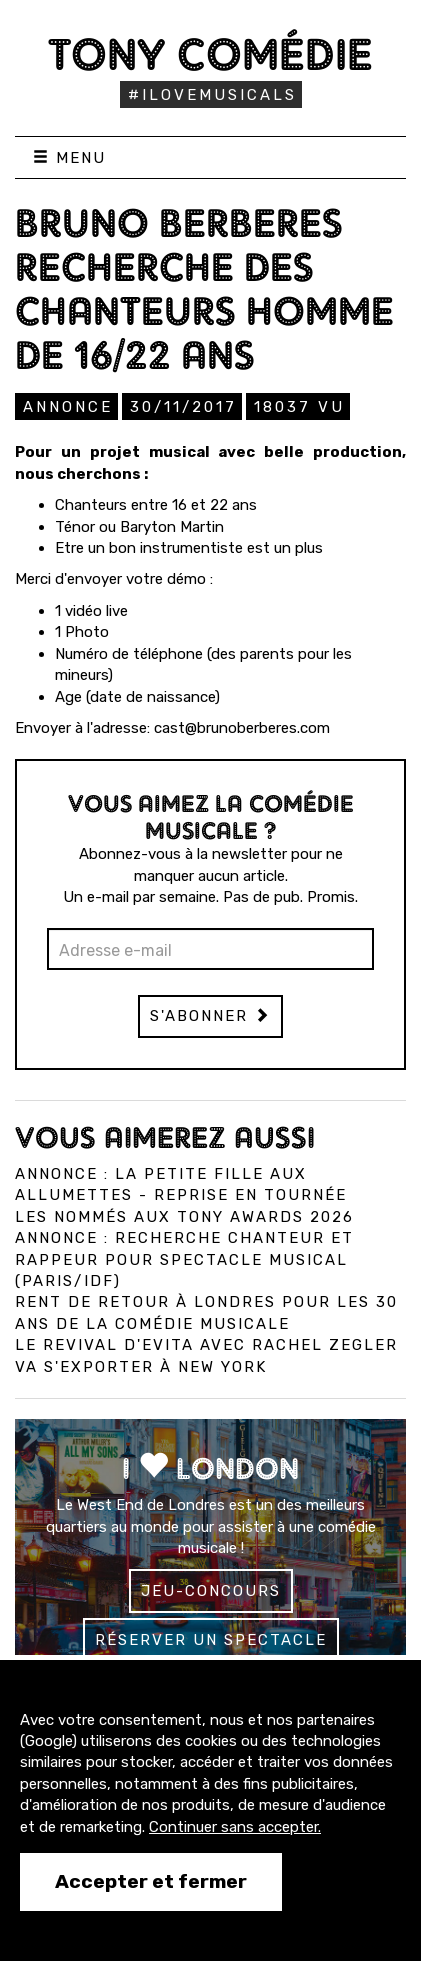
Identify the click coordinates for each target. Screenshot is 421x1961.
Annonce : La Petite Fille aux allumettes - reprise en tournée (181, 1184)
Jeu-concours (211, 1591)
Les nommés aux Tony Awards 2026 (184, 1217)
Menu (69, 158)
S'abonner (210, 1016)
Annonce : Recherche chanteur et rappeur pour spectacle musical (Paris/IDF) (184, 1259)
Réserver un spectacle (211, 1640)
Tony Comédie (210, 54)
